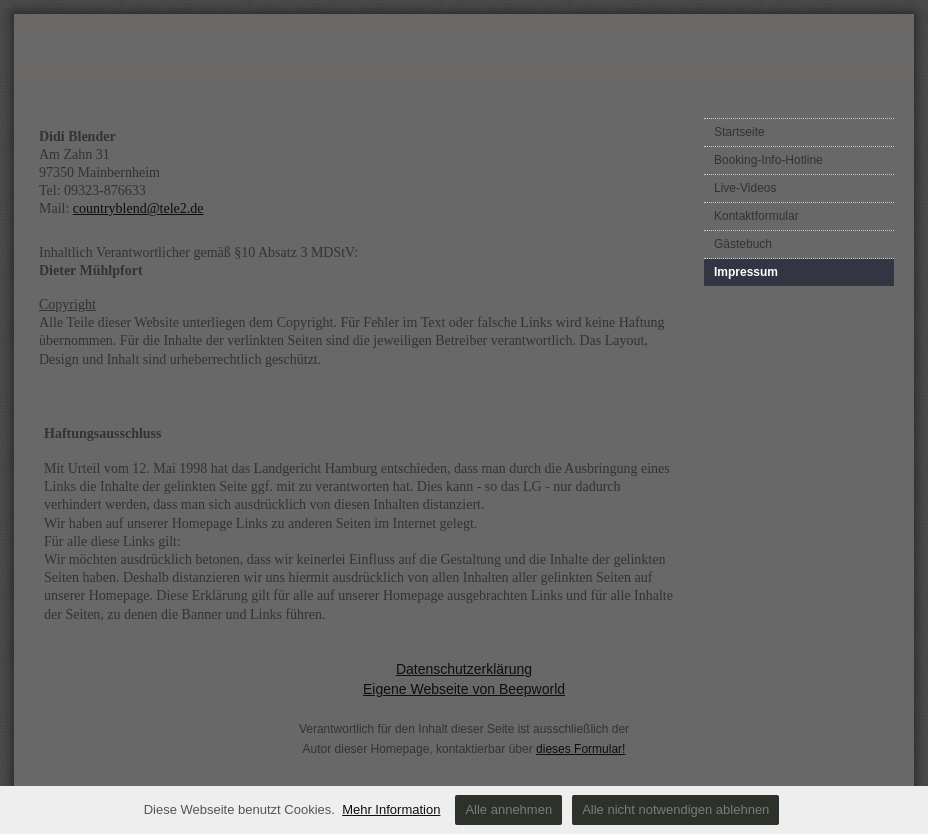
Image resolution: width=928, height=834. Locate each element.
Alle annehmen (508, 809)
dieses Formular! (580, 749)
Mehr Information (391, 809)
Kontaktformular (756, 216)
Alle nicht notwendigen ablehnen (675, 809)
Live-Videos (745, 188)
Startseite (739, 132)
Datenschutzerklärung (464, 669)
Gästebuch (743, 244)
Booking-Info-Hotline (768, 160)
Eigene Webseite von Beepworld (464, 689)
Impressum (746, 272)
